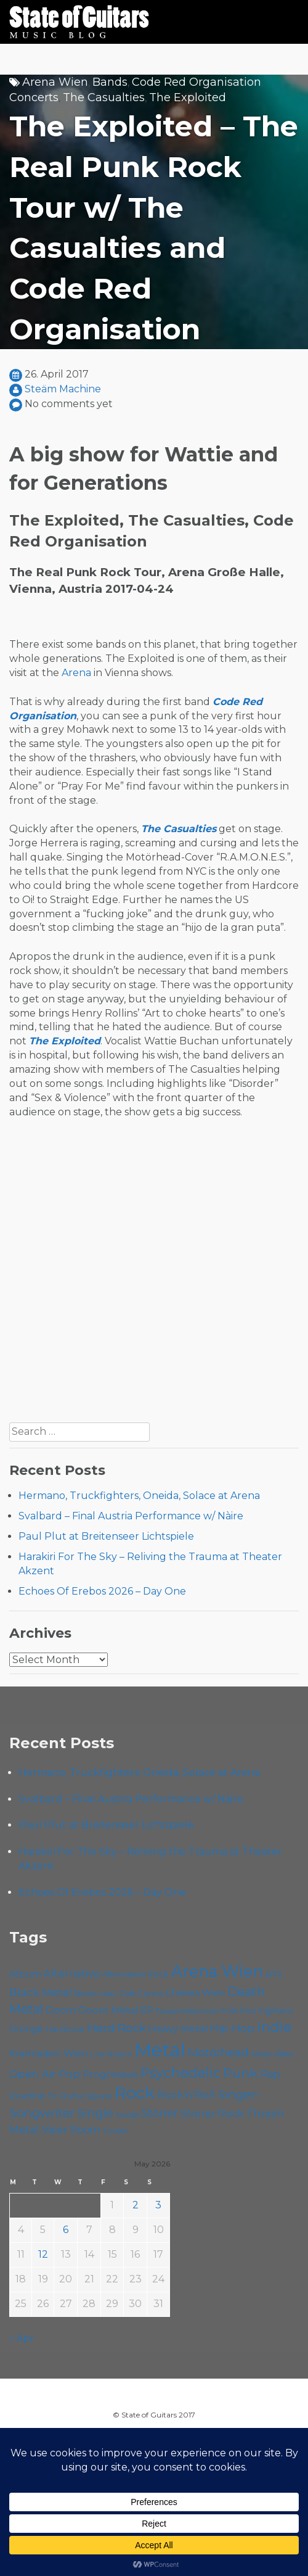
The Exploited (187, 97)
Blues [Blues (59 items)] (86, 1993)
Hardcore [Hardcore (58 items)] (65, 2029)
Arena (76, 673)
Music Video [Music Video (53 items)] (272, 2053)
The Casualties (104, 97)
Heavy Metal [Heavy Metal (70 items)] (178, 2028)
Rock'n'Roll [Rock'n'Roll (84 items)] (186, 2094)
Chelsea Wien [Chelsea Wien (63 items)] (195, 1993)
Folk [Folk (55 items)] (229, 2010)
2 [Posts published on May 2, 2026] (135, 2205)
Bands (110, 82)
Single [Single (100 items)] (95, 2113)
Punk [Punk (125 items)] (240, 2073)
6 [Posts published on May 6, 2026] (65, 2229)
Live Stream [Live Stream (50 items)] (111, 2054)
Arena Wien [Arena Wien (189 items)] (217, 1971)
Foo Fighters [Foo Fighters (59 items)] (266, 2010)
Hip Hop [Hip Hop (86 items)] (232, 2027)
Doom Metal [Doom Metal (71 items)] (108, 2010)
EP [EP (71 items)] (146, 2010)
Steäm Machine (63, 389)
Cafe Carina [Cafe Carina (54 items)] (141, 1993)
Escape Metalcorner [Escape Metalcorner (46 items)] (187, 2011)
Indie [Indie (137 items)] (274, 2027)
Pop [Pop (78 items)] (69, 2074)
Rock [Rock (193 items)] (135, 2092)
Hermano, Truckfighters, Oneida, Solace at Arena (139, 1495)
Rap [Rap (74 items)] (270, 2074)
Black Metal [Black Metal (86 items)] (40, 1992)
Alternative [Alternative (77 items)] (72, 1973)
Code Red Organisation (196, 82)
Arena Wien (55, 82)
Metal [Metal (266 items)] (160, 2050)
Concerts (34, 97)
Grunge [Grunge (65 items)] (26, 2028)
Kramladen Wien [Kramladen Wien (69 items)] (48, 2053)
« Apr (21, 2338)
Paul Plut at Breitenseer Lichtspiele (106, 1536)
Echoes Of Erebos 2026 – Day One (102, 1591)
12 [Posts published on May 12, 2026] (43, 2254)
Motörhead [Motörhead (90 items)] (218, 2052)
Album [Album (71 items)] (25, 1973)
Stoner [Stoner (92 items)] (160, 2113)
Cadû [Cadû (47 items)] (108, 1993)
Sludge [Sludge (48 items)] (127, 2114)
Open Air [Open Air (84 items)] (32, 2073)
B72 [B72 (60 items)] (273, 1974)
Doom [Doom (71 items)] (61, 2010)
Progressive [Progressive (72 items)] (110, 2074)
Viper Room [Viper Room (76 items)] (71, 2129)
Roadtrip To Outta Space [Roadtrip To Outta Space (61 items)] (60, 2095)
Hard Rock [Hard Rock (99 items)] (116, 2028)
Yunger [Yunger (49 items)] (115, 2130)
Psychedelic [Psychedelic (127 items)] (180, 2073)
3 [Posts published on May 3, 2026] (158, 2205)
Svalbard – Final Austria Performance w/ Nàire (130, 1516)
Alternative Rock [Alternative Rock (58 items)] (135, 1974)
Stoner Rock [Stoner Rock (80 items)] (212, 2113)
